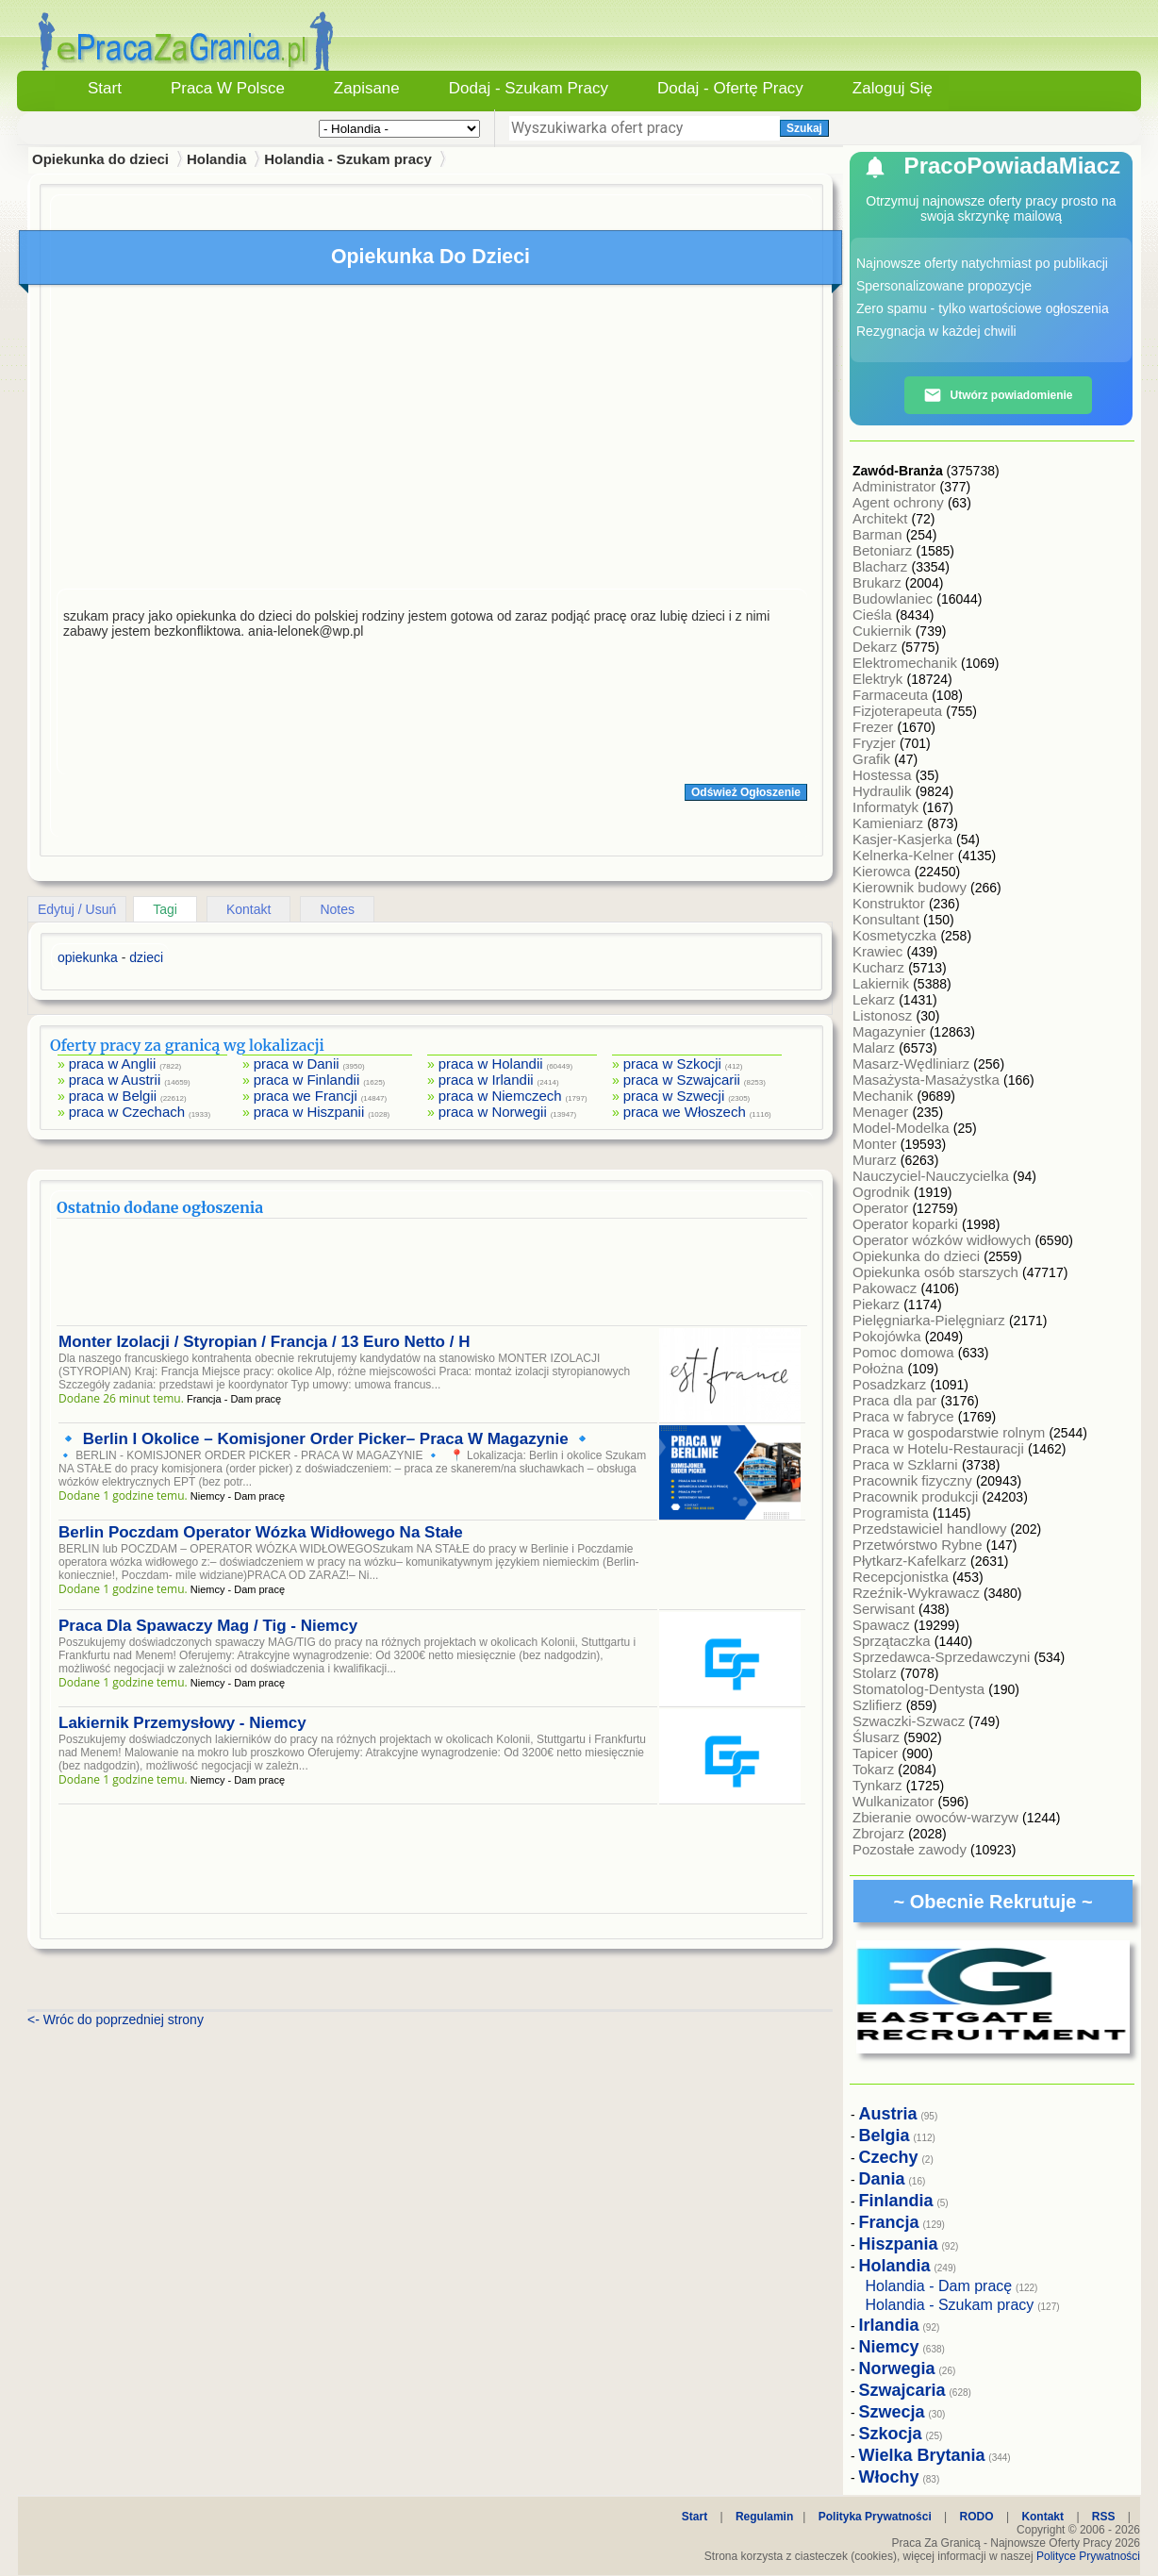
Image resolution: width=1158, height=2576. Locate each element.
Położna (879, 1368)
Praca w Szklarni (907, 1464)
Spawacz (883, 1625)
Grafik (873, 759)
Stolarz (876, 1673)
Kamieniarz (889, 823)
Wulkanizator (895, 1801)
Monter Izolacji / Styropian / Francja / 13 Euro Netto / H (264, 1342)
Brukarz (878, 582)
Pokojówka (888, 1336)
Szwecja (892, 2411)
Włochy (889, 2477)
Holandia (216, 159)
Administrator (896, 486)
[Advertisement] (432, 441)
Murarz (876, 1160)
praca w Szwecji (674, 1096)
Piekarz (877, 1304)
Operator (882, 1208)
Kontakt (248, 909)
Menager (882, 1112)
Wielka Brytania (922, 2455)
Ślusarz (877, 1737)
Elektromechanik (906, 663)
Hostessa (884, 775)
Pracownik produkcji (917, 1496)
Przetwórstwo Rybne (919, 1545)
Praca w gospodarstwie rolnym (950, 1432)
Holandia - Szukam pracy (348, 159)
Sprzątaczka (893, 1641)
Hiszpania (898, 2244)
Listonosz (884, 1015)
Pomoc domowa (905, 1352)
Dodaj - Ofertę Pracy (730, 88)
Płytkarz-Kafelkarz (911, 1561)
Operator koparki (907, 1224)
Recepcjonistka (902, 1577)
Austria (888, 2113)
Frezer (875, 727)
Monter (876, 1144)
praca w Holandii (490, 1063)
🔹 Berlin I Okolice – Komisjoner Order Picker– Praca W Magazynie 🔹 (325, 1439)
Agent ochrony (900, 502)
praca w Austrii (115, 1080)
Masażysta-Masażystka (927, 1080)
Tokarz (875, 1769)
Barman (879, 534)
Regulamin (764, 2516)
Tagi (165, 909)
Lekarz (875, 999)
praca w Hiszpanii (309, 1112)
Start (105, 88)
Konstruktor (890, 903)
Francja (889, 2222)
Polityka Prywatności (875, 2516)
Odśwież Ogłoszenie (746, 792)
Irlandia (889, 2325)
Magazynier (891, 1031)
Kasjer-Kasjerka (904, 839)
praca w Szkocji (672, 1063)
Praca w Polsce (228, 88)
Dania (882, 2178)
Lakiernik (882, 983)
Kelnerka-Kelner (905, 855)
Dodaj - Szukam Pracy (528, 88)
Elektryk (879, 679)
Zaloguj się (892, 88)
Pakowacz (886, 1288)
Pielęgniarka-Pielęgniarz (930, 1320)
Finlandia (896, 2200)
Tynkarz (879, 1785)
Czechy (888, 2157)
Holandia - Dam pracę (939, 2286)
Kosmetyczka (896, 935)
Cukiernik (884, 631)
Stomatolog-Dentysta (920, 1689)
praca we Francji (305, 1096)
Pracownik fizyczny (914, 1480)
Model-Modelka (902, 1128)
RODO (977, 2516)
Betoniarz (884, 550)
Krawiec (879, 951)
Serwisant (885, 1609)
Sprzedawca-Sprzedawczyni (943, 1657)
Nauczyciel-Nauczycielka (932, 1176)
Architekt (882, 518)
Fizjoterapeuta (899, 711)
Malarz (875, 1047)
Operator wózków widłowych (943, 1240)
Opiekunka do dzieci (918, 1256)
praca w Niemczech (500, 1096)
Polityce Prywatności (1088, 2556)
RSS (1104, 2516)
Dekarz (877, 647)
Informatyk (887, 807)
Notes (337, 909)
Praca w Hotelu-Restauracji (940, 1448)
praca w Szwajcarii (681, 1080)
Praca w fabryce (905, 1416)
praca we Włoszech (684, 1112)
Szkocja (890, 2433)
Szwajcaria (902, 2390)
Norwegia (897, 2368)
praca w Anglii (113, 1063)
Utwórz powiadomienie (997, 395)
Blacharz (882, 566)
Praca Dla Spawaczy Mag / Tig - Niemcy (207, 1626)
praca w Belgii (113, 1096)
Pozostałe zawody (911, 1849)
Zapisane (367, 88)
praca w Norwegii (492, 1112)
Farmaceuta (892, 695)
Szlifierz (879, 1705)
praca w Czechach (127, 1112)
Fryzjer (876, 743)
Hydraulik (884, 791)
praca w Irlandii (486, 1080)
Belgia (884, 2135)
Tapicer (877, 1753)
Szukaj (804, 128)
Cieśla (874, 615)
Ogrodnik (883, 1192)
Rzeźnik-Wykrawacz (918, 1593)
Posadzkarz (891, 1384)
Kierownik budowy (911, 887)
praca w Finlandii (307, 1080)
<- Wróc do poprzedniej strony (115, 2019)
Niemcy (889, 2346)
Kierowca (883, 871)
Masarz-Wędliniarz (912, 1063)
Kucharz (880, 967)
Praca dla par (896, 1400)
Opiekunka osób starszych (937, 1272)
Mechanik (884, 1096)
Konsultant (887, 919)
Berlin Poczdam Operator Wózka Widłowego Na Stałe (260, 1532)
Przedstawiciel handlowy (931, 1529)
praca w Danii (296, 1063)
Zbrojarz (880, 1833)
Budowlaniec (894, 598)
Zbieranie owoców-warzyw (937, 1817)
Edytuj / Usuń (77, 909)
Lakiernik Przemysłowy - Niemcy (182, 1723)
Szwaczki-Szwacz (910, 1721)
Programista (892, 1512)
